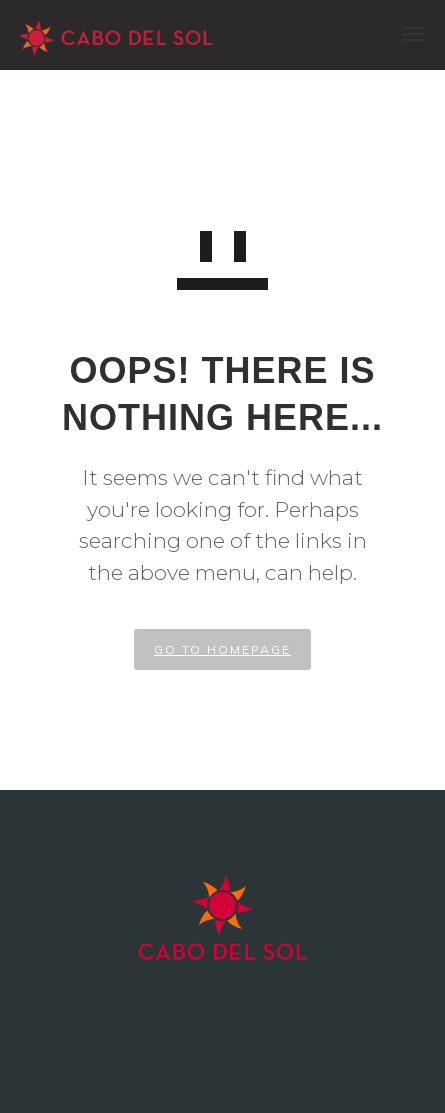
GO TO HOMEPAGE (222, 649)
